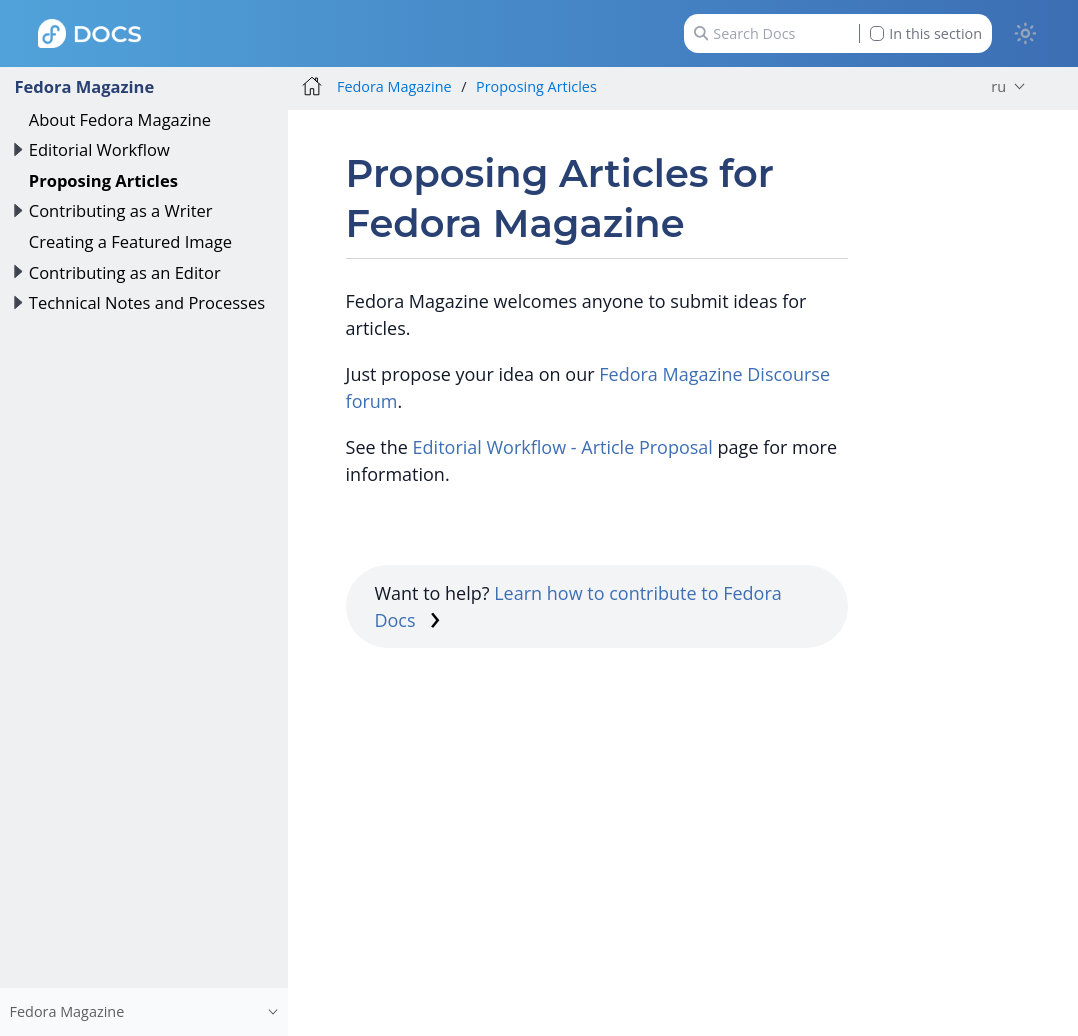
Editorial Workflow (99, 149)
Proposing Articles (103, 180)
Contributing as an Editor (125, 272)
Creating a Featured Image (130, 241)
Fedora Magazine (84, 86)
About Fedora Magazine (120, 119)
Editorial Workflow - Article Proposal (563, 447)
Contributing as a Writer (121, 210)
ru (998, 86)
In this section (926, 33)
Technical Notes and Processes (147, 302)
